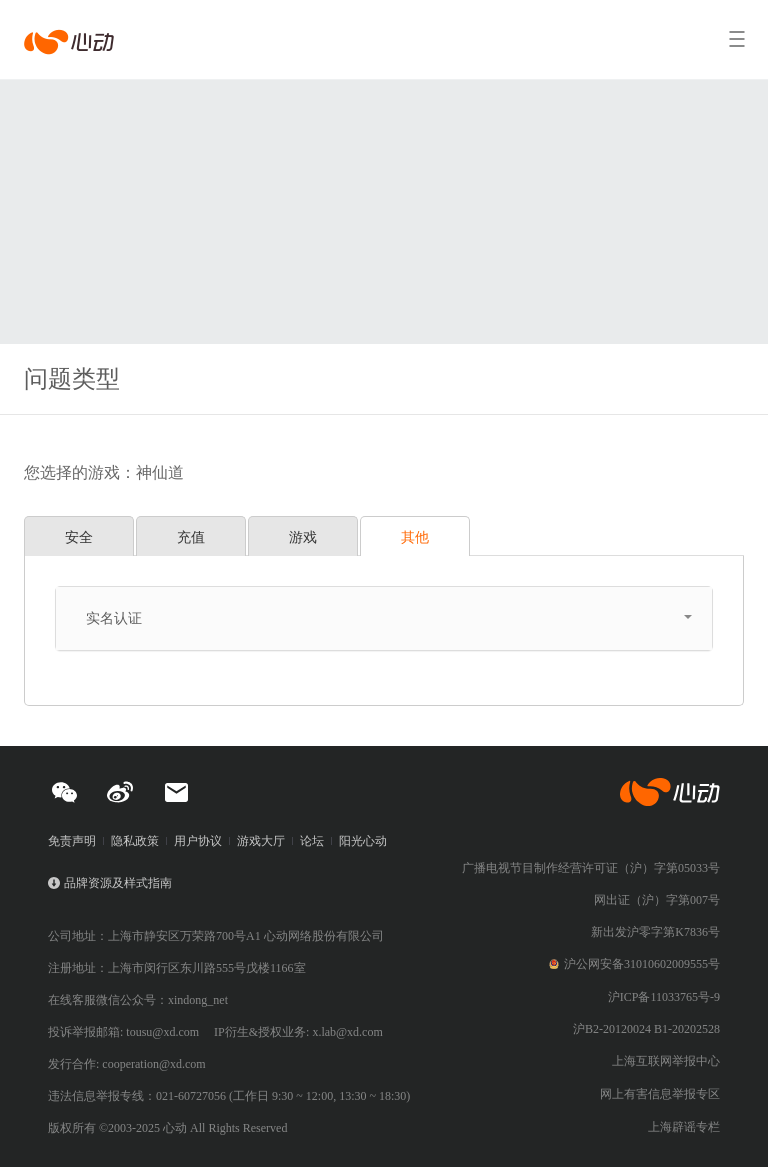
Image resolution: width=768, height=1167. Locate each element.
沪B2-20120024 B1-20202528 (646, 1029)
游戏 (303, 537)
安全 (79, 537)
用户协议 (198, 841)
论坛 (312, 841)
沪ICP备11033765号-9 (664, 997)
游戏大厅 (261, 841)
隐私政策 (135, 841)
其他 (415, 537)
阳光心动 (363, 841)
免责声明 (72, 841)
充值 (191, 537)
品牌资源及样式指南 (118, 883)
